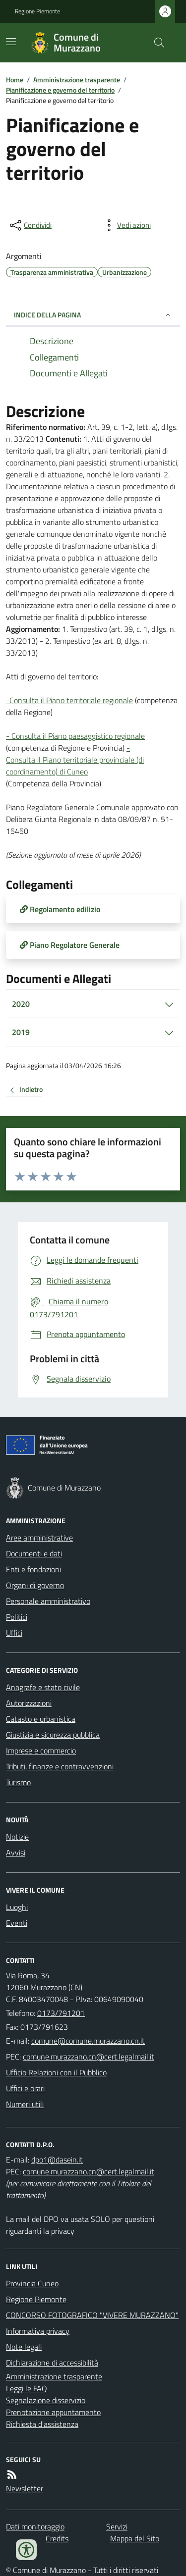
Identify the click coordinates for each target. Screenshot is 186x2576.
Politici (16, 1617)
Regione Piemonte (37, 11)
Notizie (17, 1837)
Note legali (24, 2347)
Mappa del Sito (134, 2538)
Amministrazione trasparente (76, 79)
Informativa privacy (37, 2331)
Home (14, 79)
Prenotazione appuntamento (53, 2412)
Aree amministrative (39, 1538)
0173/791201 (61, 2013)
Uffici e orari (25, 2088)
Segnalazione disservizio (45, 2400)
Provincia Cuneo (32, 2283)
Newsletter (24, 2488)
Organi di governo (35, 1585)
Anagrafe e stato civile (43, 1687)
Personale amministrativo (48, 1601)
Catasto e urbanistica (40, 1719)
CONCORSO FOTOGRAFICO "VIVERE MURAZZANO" (92, 2315)
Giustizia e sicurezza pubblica (53, 1735)
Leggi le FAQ (26, 2388)
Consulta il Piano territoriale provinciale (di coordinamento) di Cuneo (75, 765)
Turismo (18, 1782)
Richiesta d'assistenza (42, 2424)
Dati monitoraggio (35, 2526)
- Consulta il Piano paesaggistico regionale (75, 736)
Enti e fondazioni (33, 1569)
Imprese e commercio (41, 1750)
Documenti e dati (34, 1553)
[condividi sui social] (30, 225)
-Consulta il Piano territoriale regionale (69, 700)
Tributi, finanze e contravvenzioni (60, 1766)
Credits (57, 2538)
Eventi (16, 1923)
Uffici (14, 1633)
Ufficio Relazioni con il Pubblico (56, 2072)
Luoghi (17, 1907)
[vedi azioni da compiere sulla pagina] (126, 225)
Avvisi (15, 1852)
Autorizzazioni (29, 1703)
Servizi (116, 2526)
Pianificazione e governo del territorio (60, 90)
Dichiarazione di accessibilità (52, 2363)
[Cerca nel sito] (155, 42)
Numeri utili (25, 2104)
